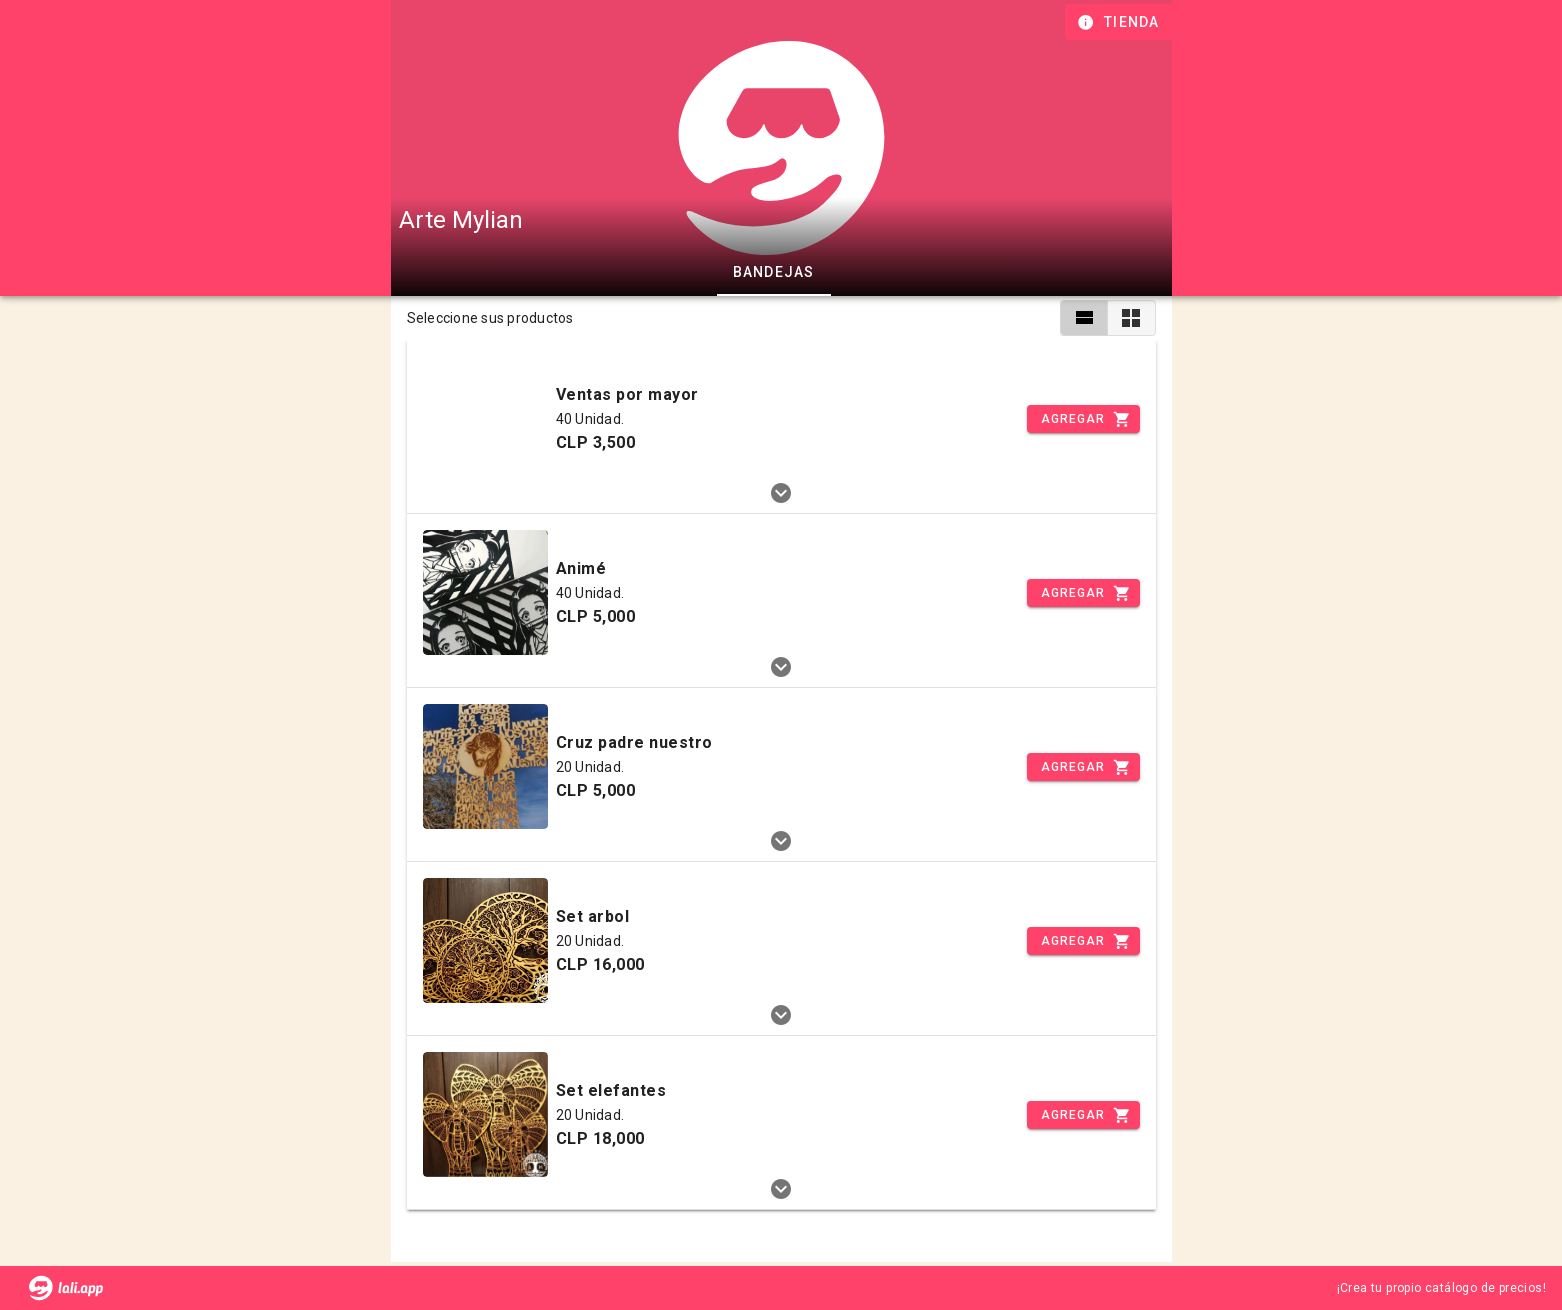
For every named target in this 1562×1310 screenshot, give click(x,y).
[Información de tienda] (1120, 22)
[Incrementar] (1083, 419)
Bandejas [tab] (773, 272)
